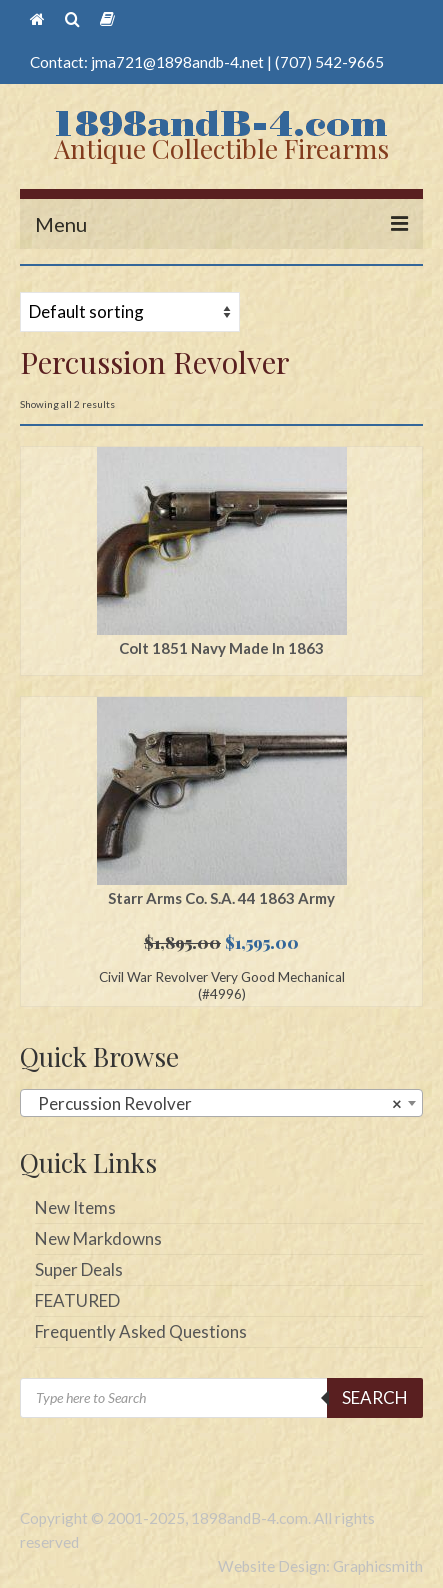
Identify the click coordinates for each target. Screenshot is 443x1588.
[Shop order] (130, 312)
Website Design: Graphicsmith (320, 1566)
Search (375, 1397)
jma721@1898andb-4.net (177, 62)
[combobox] (221, 1103)
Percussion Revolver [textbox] (215, 1104)
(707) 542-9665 (329, 62)
